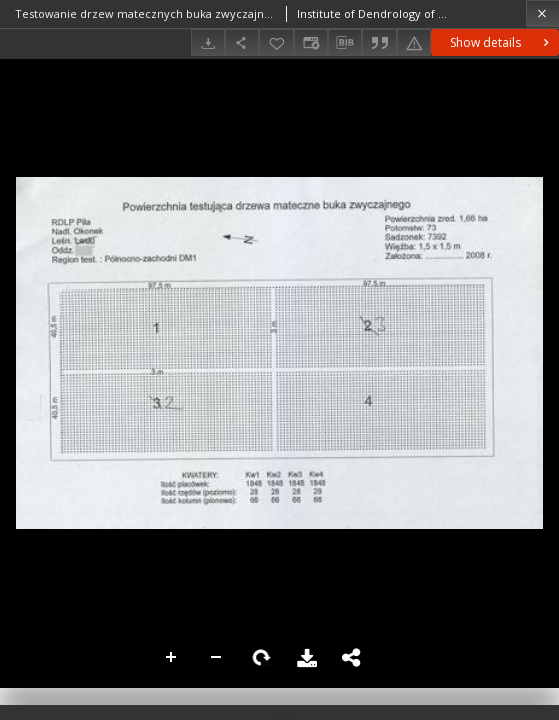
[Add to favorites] (276, 42)
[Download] (208, 42)
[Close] (542, 13)
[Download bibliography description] (345, 43)
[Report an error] (414, 42)
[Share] (242, 42)
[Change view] (311, 42)
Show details (501, 42)
